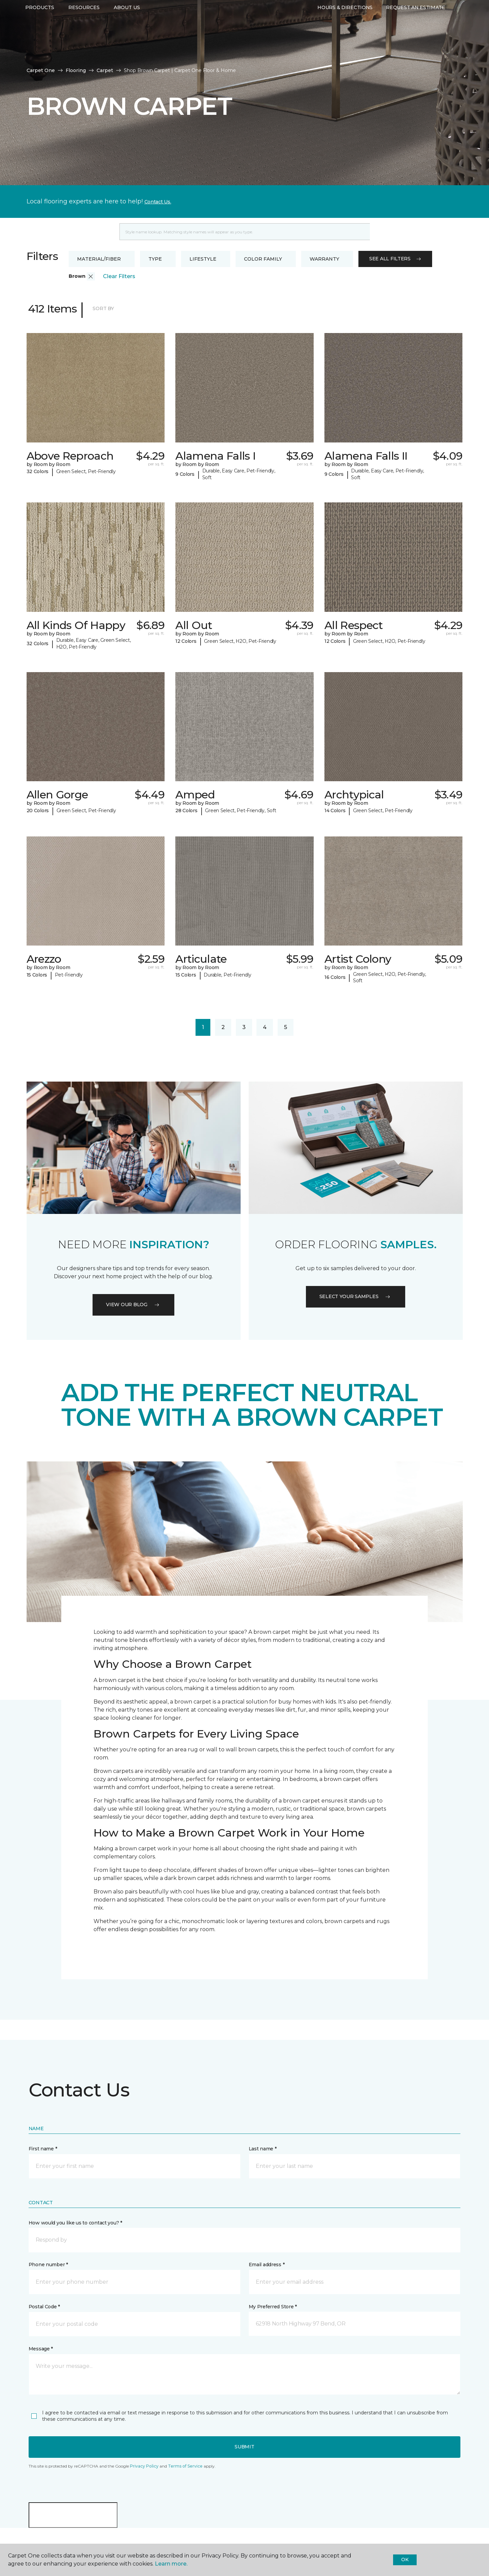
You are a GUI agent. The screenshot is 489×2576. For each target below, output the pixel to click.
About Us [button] (127, 29)
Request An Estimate (415, 29)
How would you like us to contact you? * (75, 2222)
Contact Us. (157, 202)
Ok (404, 2559)
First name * (43, 2148)
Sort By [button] (103, 308)
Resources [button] (84, 29)
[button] (91, 276)
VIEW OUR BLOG (133, 1304)
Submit (244, 2447)
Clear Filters (119, 276)
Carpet (105, 70)
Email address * (267, 2264)
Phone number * (48, 2264)
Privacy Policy (144, 2466)
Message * (41, 2348)
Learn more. (171, 2564)
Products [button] (39, 29)
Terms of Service (185, 2466)
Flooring (76, 70)
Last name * (263, 2148)
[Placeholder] (244, 231)
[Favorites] (457, 30)
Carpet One (41, 70)
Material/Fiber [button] (99, 259)
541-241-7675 (126, 12)
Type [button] (155, 259)
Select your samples (355, 1296)
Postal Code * (44, 2306)
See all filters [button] (395, 259)
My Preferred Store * (273, 2306)
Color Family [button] (263, 259)
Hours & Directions (345, 29)
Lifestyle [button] (202, 259)
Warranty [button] (324, 259)
